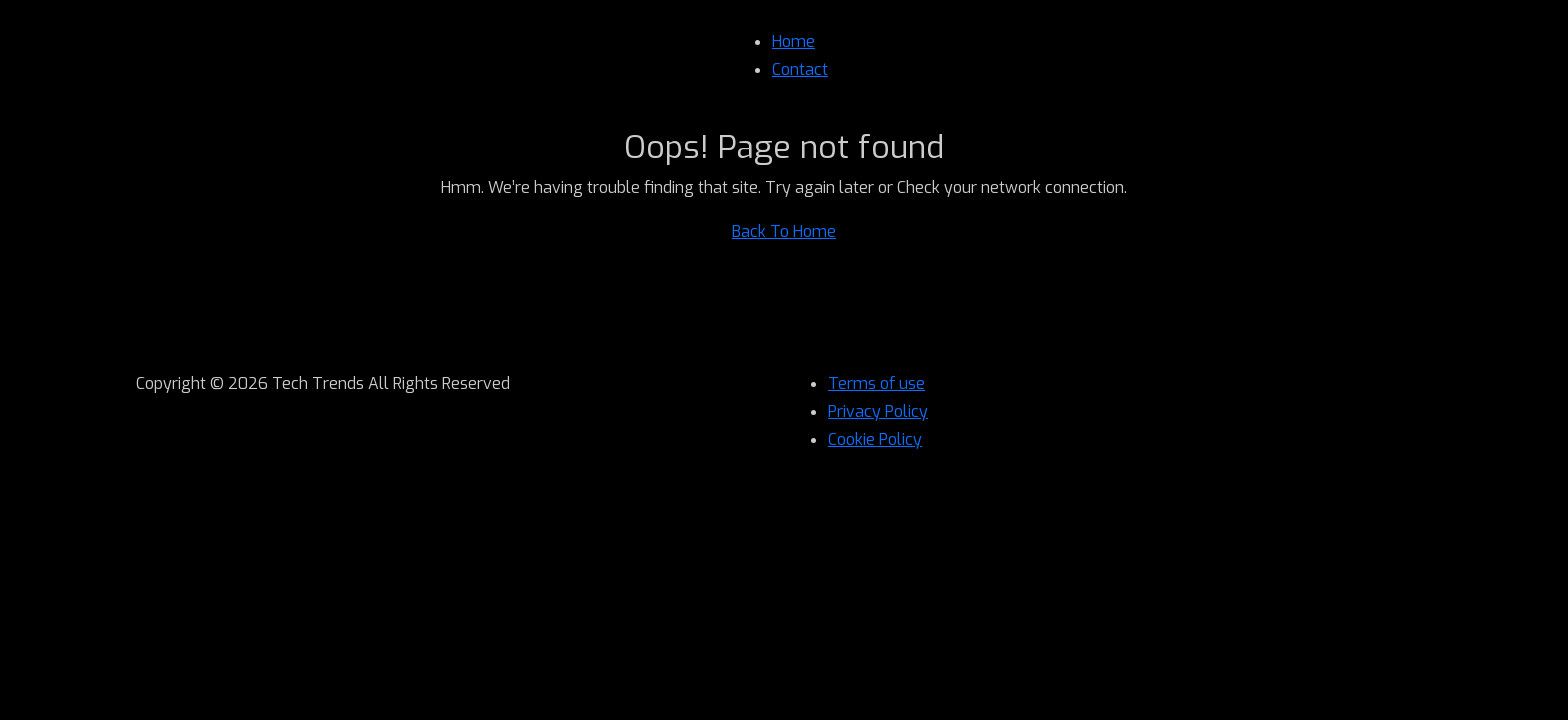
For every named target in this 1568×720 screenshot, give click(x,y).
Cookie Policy (875, 439)
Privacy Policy (878, 411)
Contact (800, 69)
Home (793, 41)
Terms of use (876, 383)
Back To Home (784, 231)
